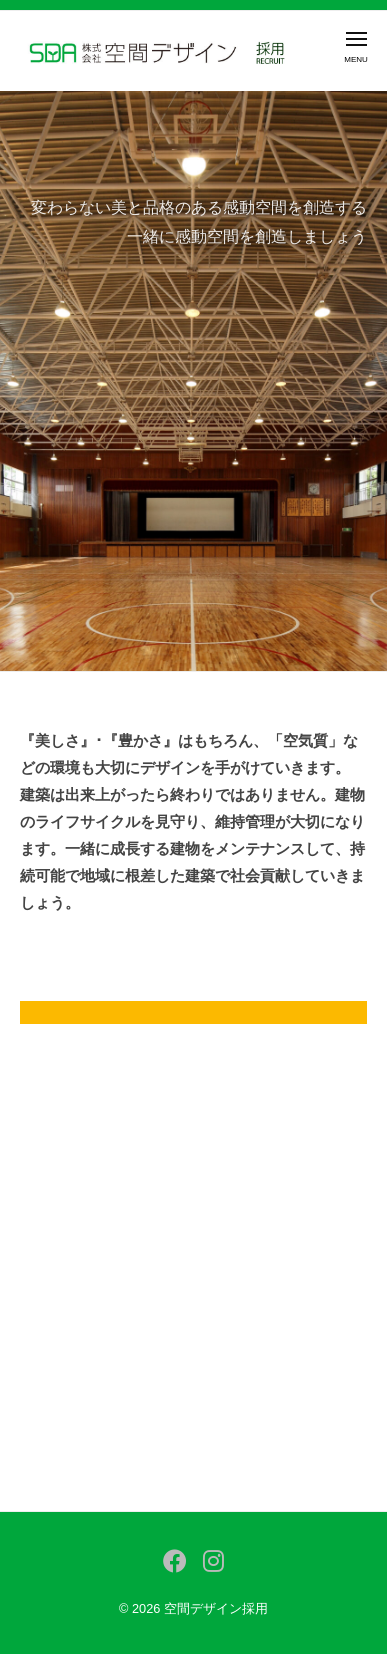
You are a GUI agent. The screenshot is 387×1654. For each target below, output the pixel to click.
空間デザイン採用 (216, 1608)
